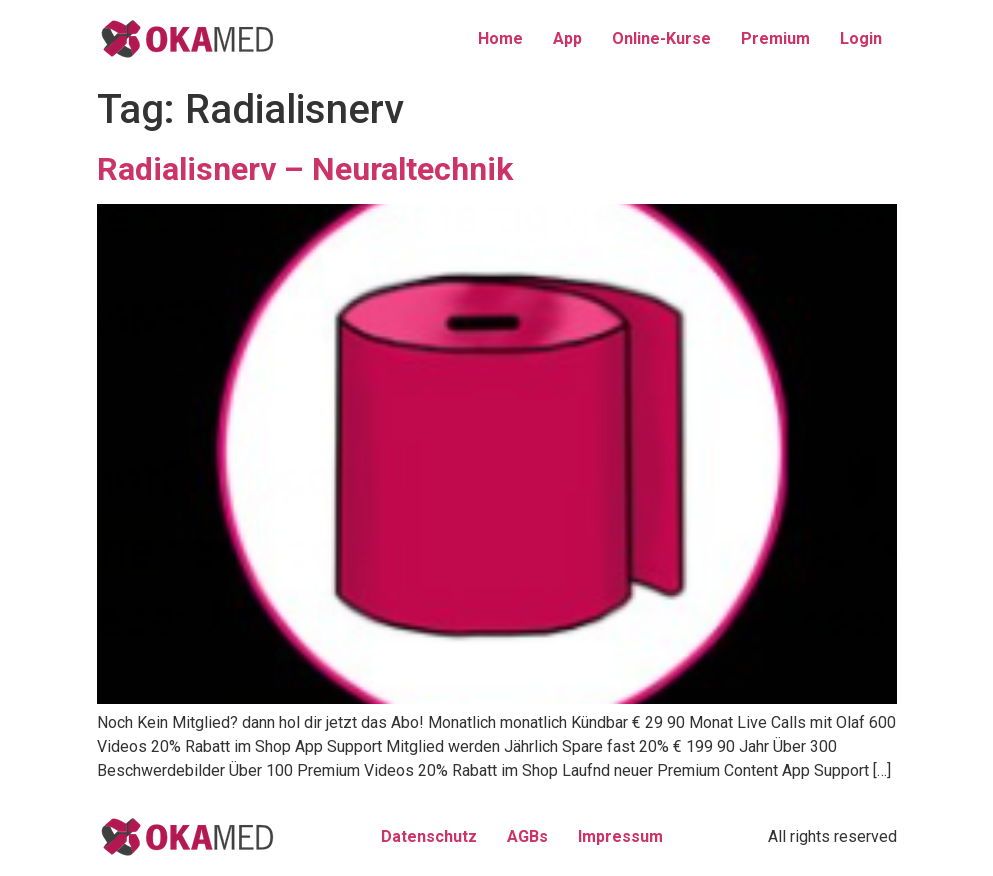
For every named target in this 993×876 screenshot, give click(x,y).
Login (861, 38)
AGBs (527, 836)
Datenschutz (429, 836)
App (567, 38)
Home (500, 38)
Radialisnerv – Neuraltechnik (305, 169)
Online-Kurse (661, 38)
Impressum (620, 836)
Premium (775, 38)
